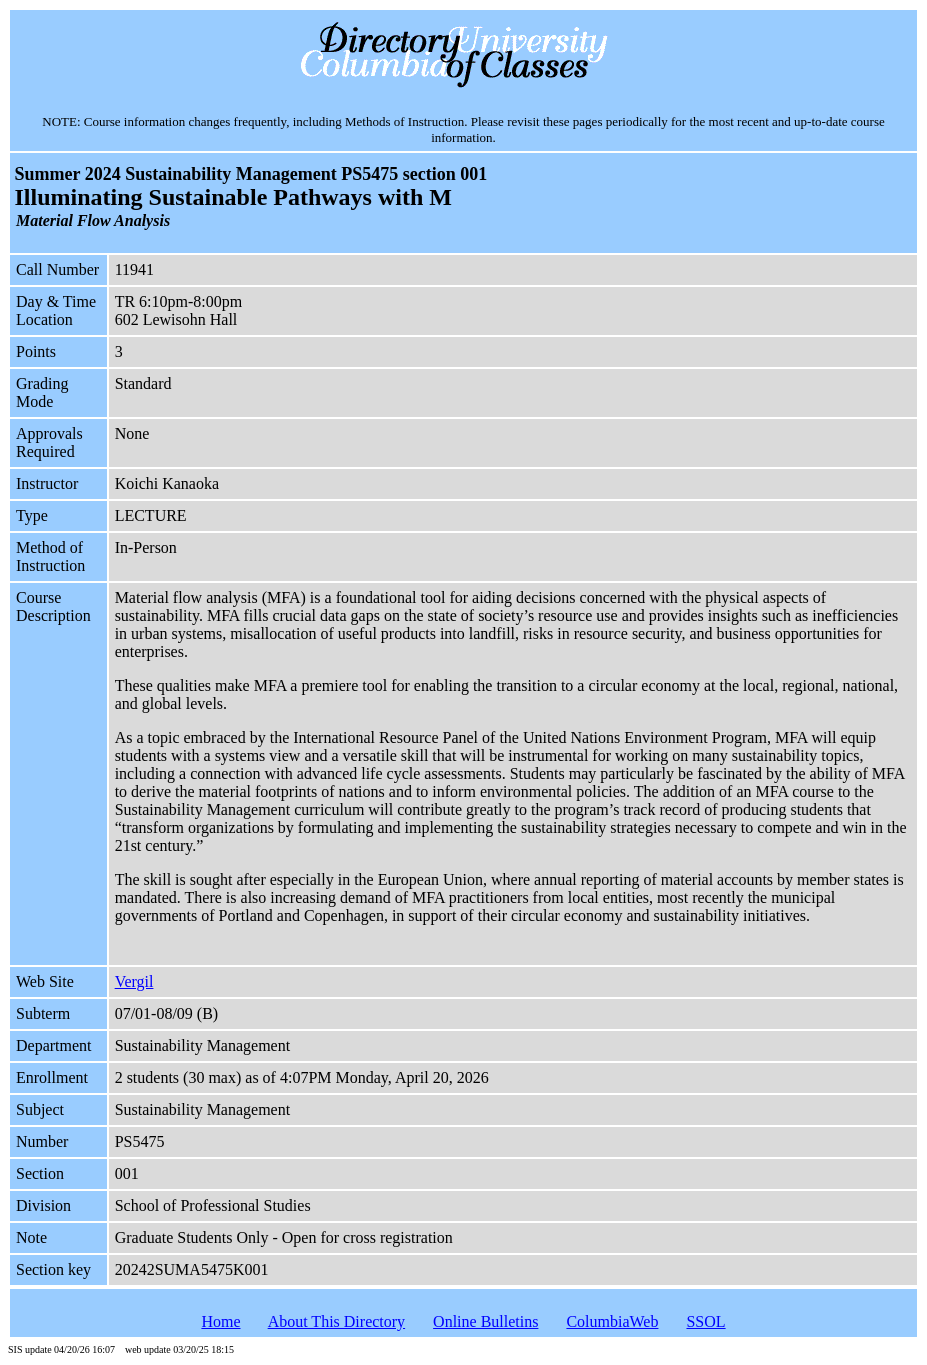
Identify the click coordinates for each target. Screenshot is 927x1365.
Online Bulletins (485, 1321)
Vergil (134, 981)
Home (220, 1321)
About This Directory (336, 1321)
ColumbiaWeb (612, 1321)
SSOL (705, 1321)
